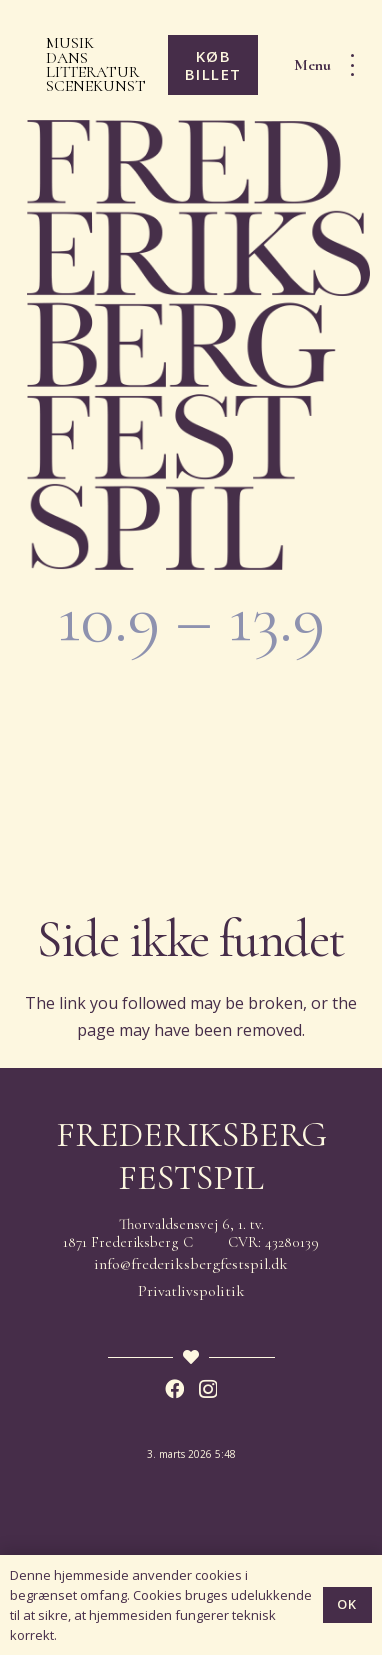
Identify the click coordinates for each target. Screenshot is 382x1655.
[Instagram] (208, 1389)
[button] (330, 65)
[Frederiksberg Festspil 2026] (199, 345)
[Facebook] (174, 1388)
